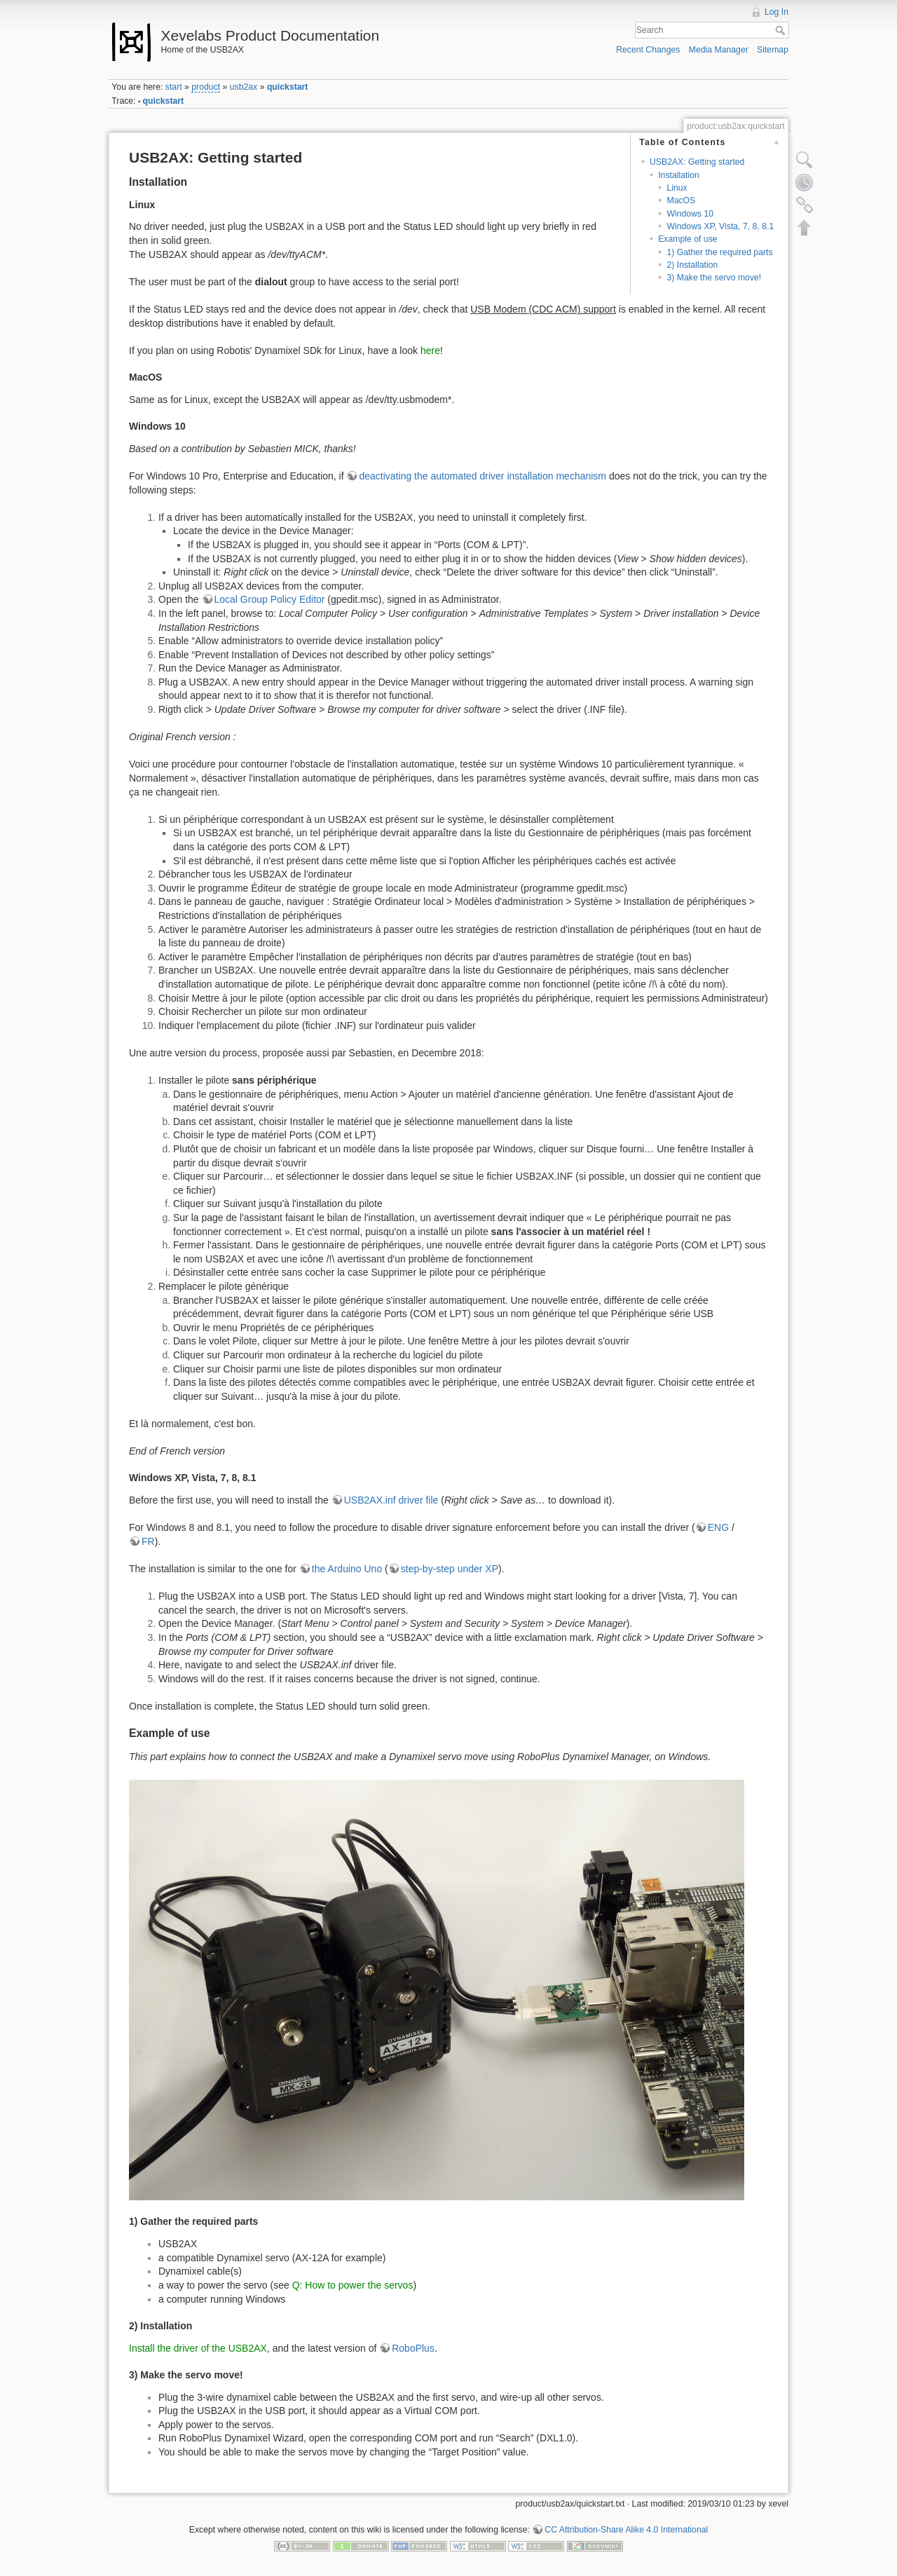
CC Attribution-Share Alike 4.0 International (626, 2530)
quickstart (287, 87)
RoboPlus (413, 2348)
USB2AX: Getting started (697, 162)
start (173, 87)
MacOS (680, 200)
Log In (776, 12)
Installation (678, 175)
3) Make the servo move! (713, 277)
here (430, 350)
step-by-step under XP (449, 1568)
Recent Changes (648, 50)
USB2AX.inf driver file (391, 1500)
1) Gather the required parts (719, 252)
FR (148, 1541)
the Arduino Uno (347, 1568)
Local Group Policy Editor (269, 599)
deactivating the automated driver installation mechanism (482, 476)
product (205, 87)
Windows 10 (689, 214)
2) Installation (692, 265)
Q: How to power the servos (352, 2285)
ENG (718, 1527)
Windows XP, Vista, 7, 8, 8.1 (720, 226)
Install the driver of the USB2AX (198, 2348)
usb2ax (244, 87)
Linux (676, 188)
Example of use (687, 239)
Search (781, 30)
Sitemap (772, 50)
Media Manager (718, 50)
